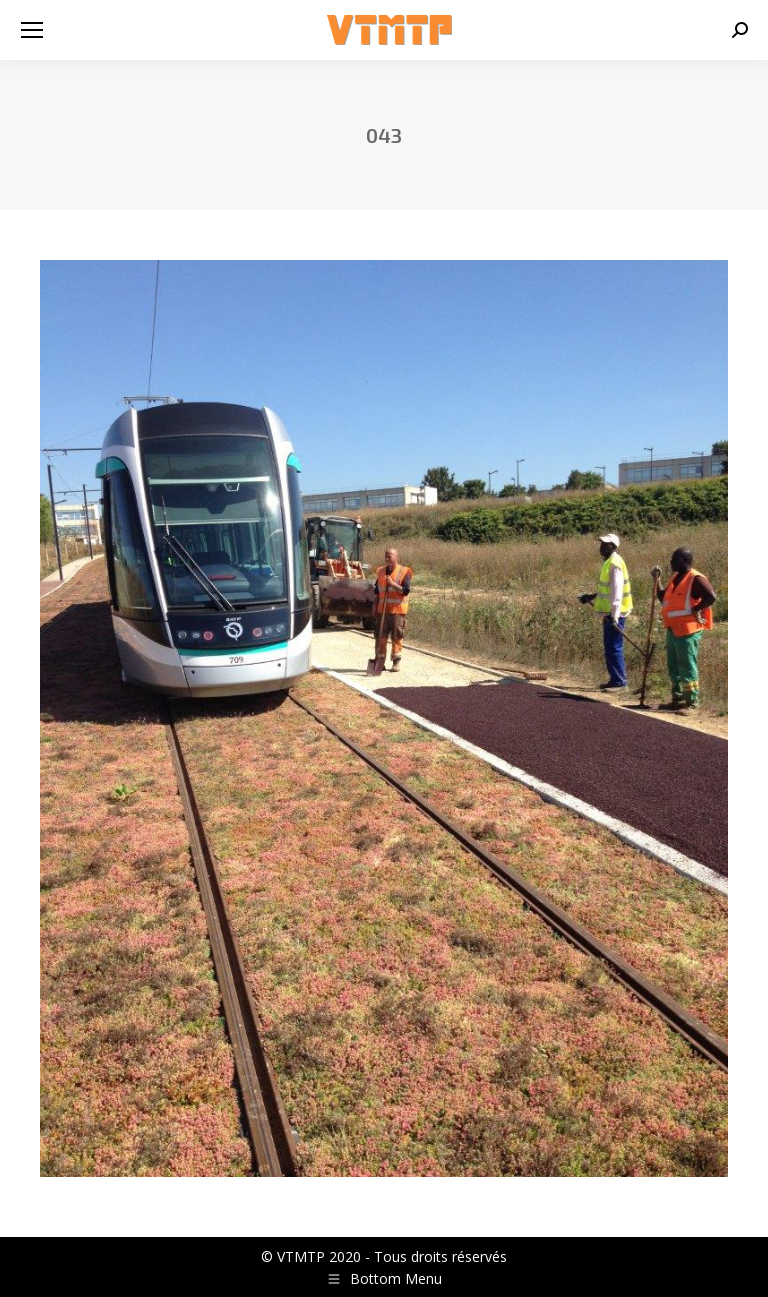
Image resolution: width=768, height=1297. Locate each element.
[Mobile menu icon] (32, 30)
